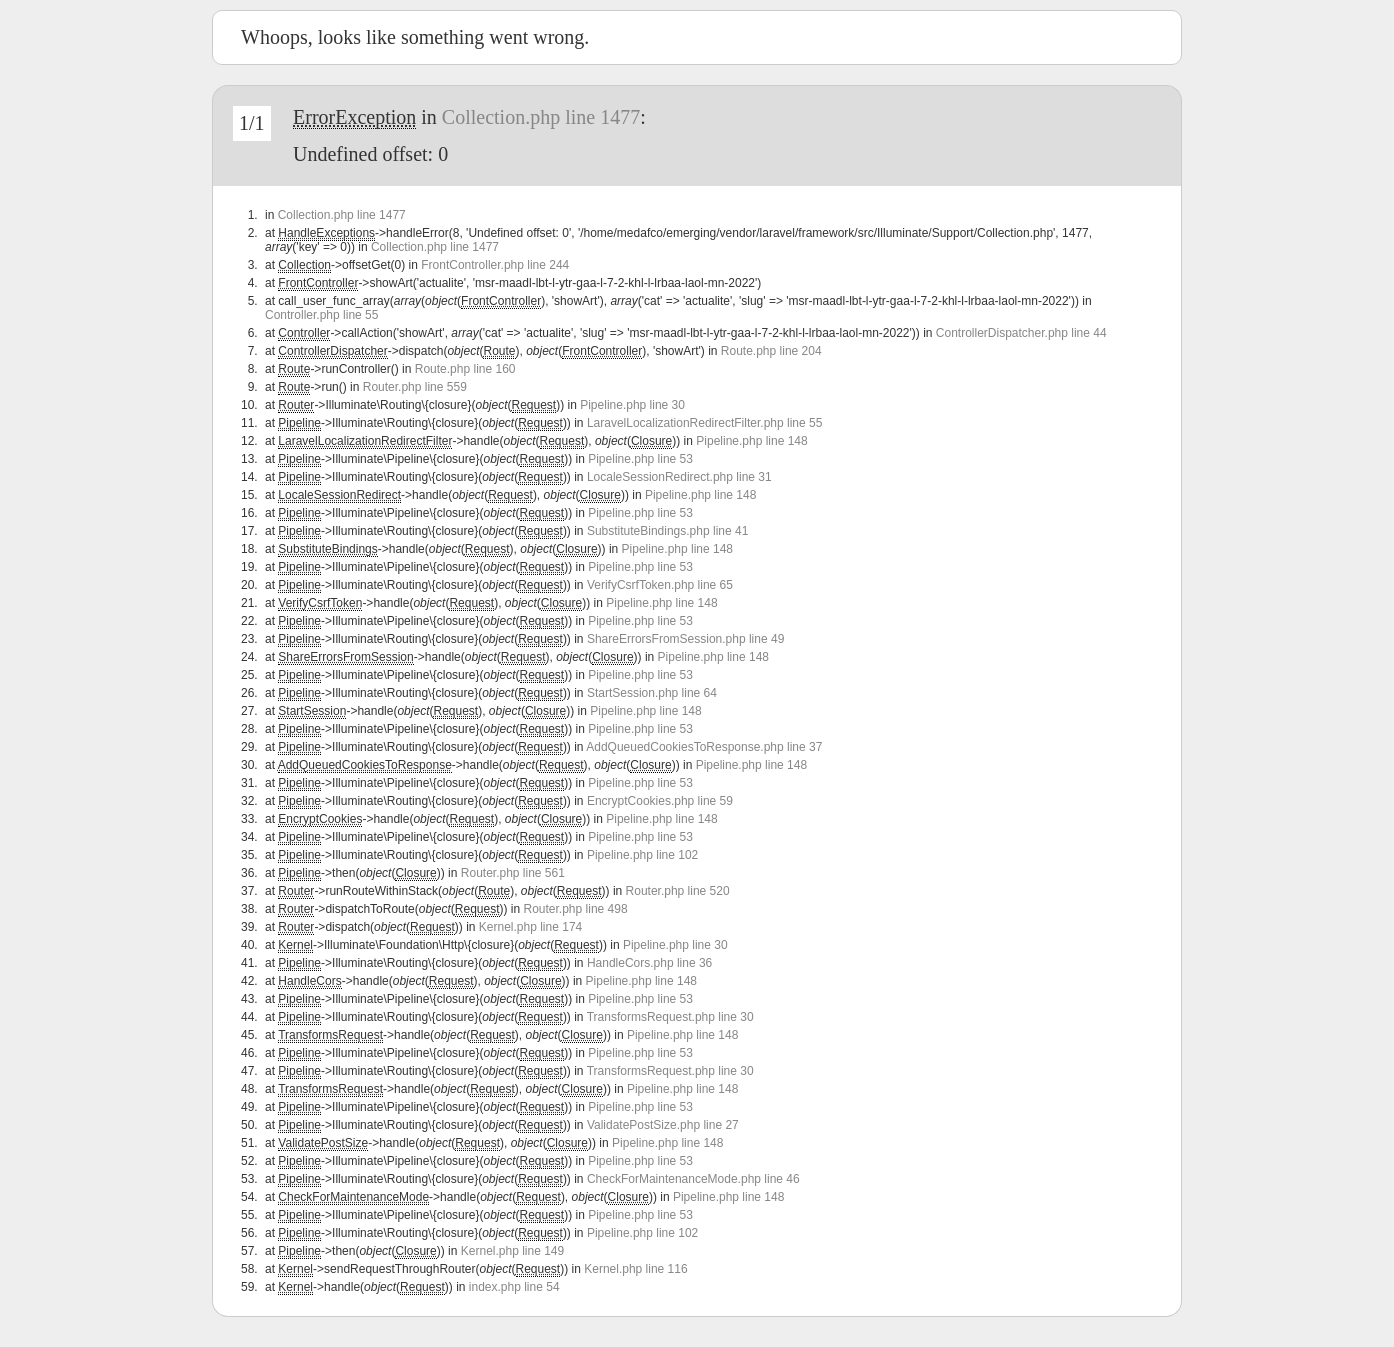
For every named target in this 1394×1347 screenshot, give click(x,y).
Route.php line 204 (771, 351)
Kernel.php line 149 (512, 1251)
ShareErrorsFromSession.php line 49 (685, 639)
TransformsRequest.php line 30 (670, 1017)
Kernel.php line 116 (635, 1269)
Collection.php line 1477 (541, 117)
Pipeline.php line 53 (640, 459)
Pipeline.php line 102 (642, 855)
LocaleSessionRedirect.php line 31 (679, 477)
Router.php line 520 (678, 891)
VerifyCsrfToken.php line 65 (660, 585)
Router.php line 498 (576, 909)
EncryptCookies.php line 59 (660, 801)
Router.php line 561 (513, 873)
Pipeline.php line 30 (632, 405)
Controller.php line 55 (321, 315)
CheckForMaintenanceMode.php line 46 (693, 1179)
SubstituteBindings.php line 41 (667, 531)
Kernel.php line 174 (530, 927)
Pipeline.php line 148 (751, 441)
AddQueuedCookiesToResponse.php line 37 (704, 747)
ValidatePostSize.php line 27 (663, 1125)
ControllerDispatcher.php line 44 (1021, 333)
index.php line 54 (514, 1287)
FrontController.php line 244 (495, 265)
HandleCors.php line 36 (649, 963)
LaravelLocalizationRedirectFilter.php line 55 (704, 423)
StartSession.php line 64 (652, 693)
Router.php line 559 (415, 387)
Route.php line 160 (465, 369)
